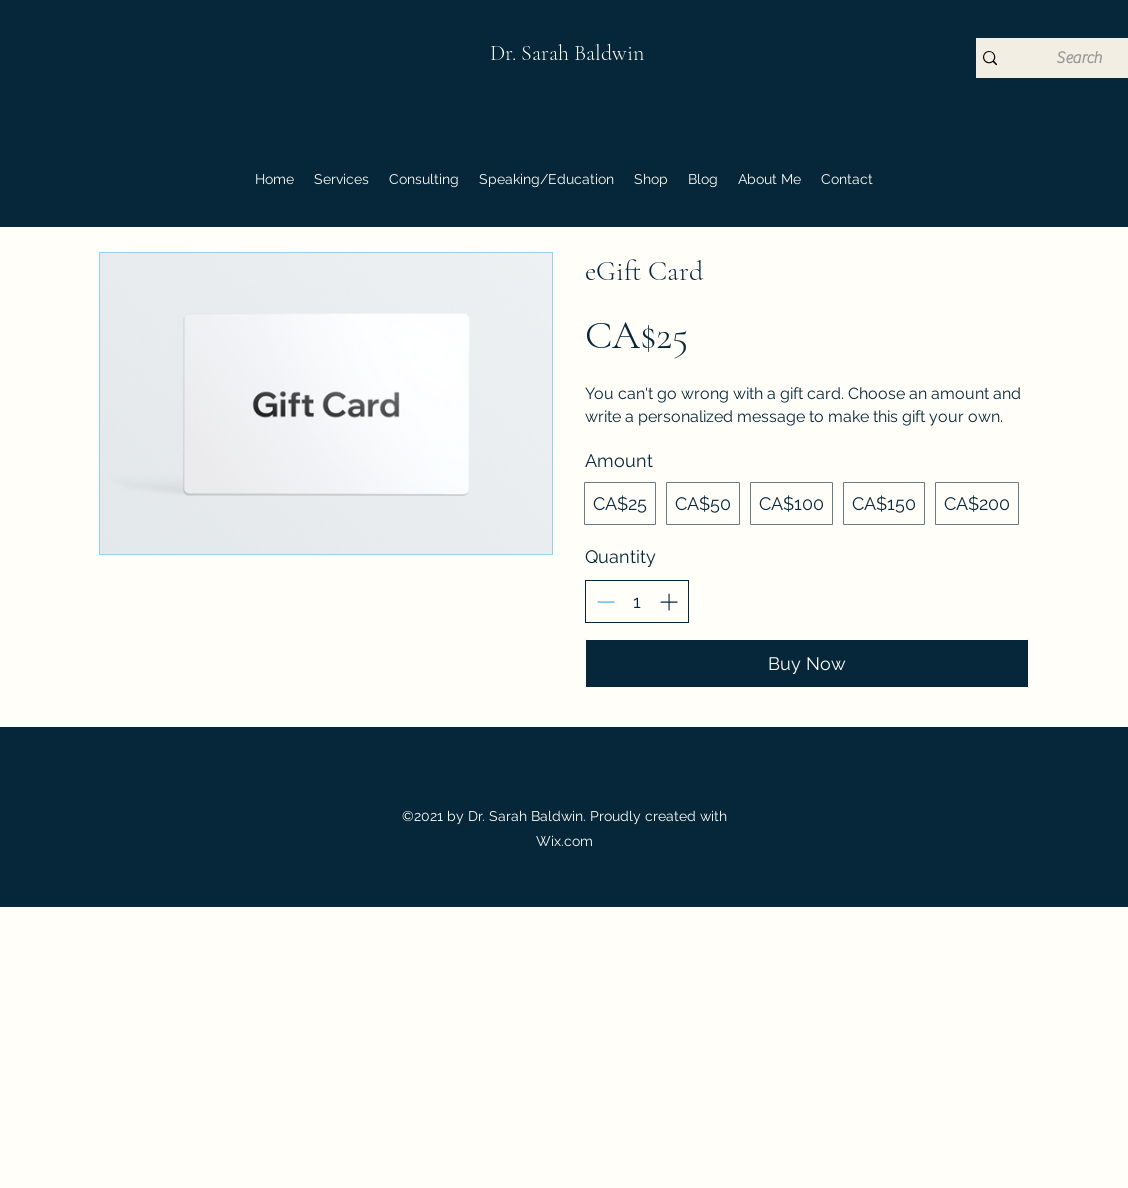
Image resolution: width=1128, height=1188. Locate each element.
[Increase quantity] (668, 601)
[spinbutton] (637, 601)
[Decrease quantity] (605, 601)
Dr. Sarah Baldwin (567, 53)
